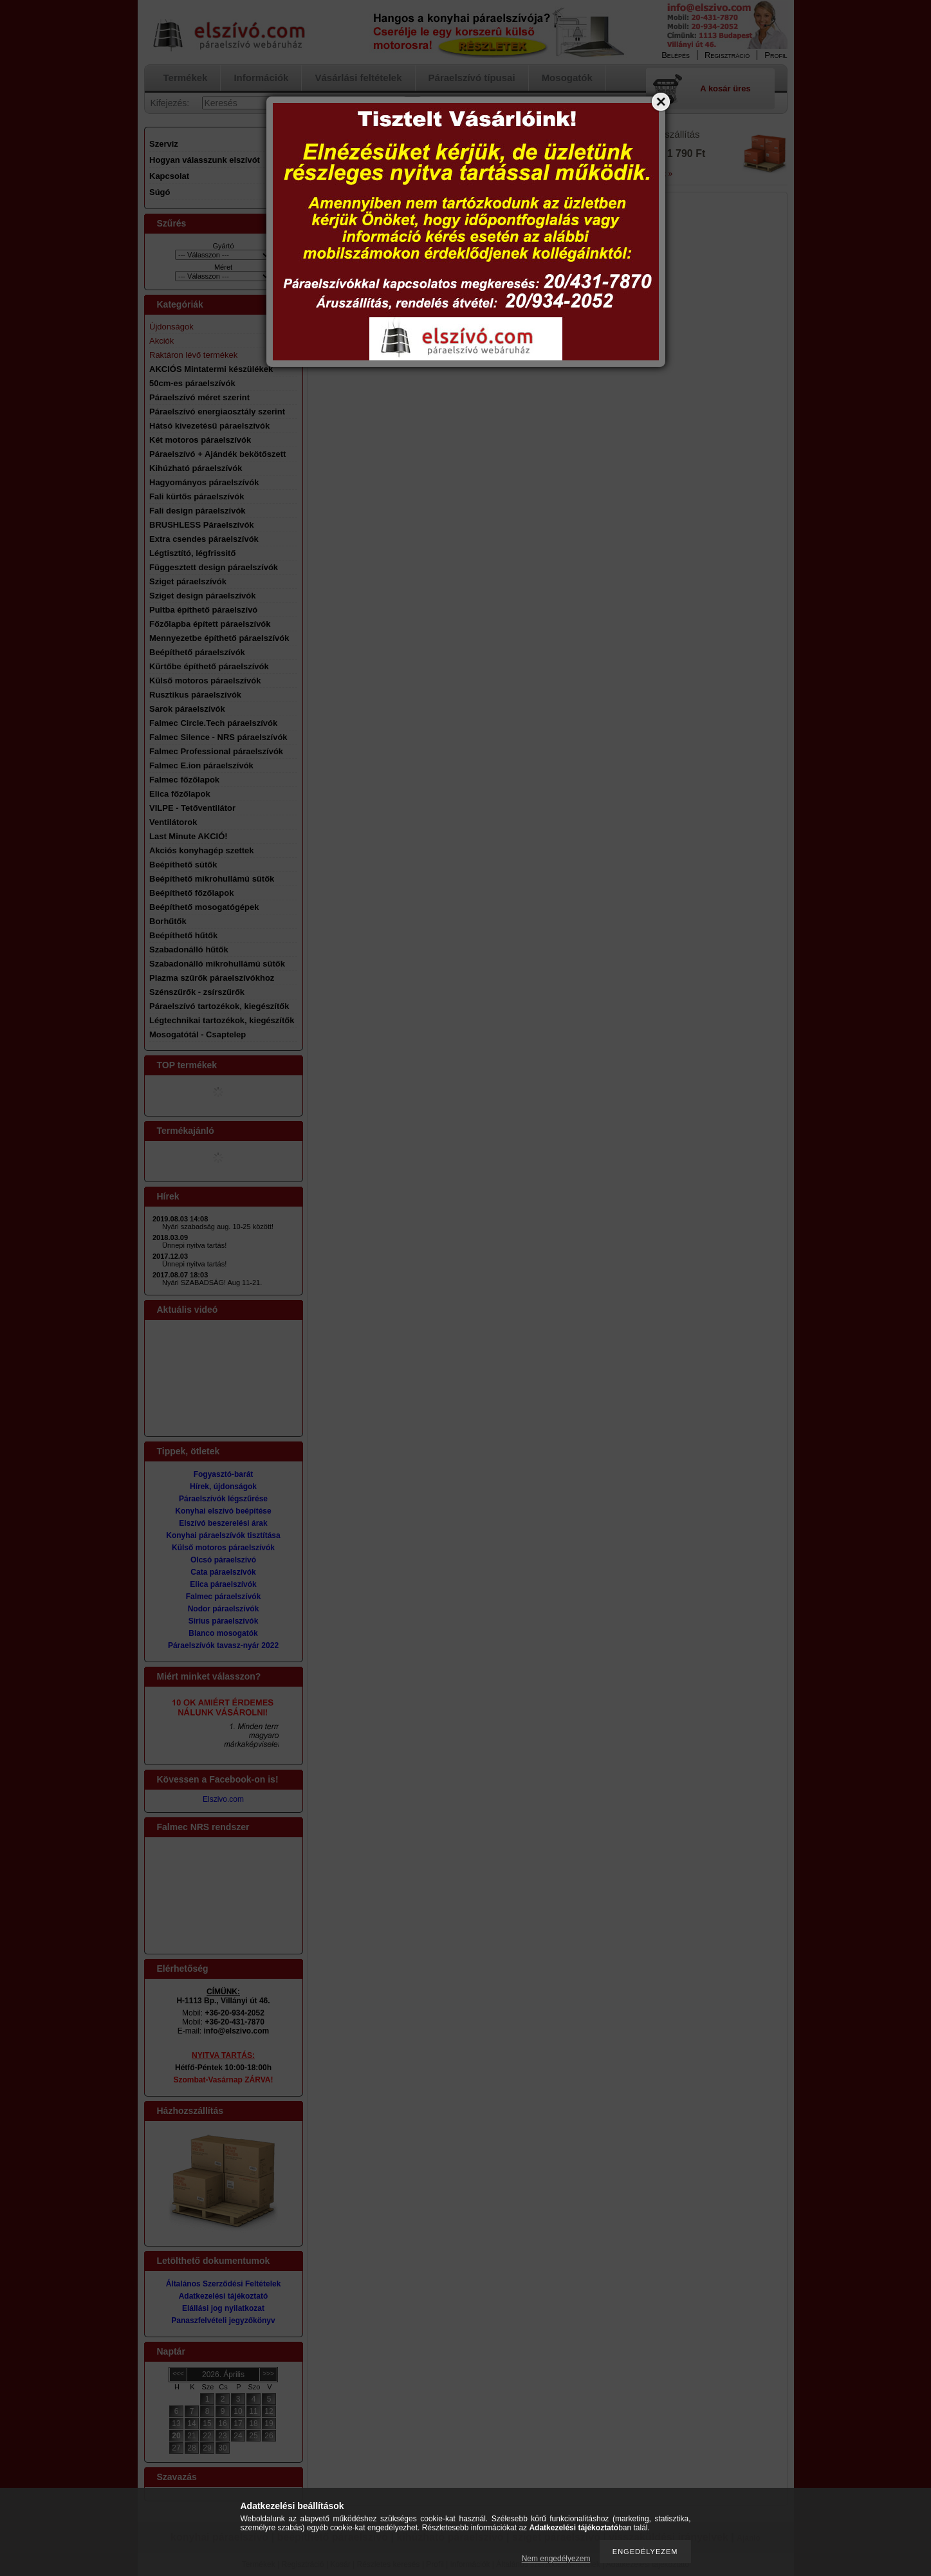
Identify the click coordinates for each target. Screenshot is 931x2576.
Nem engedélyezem (556, 2558)
